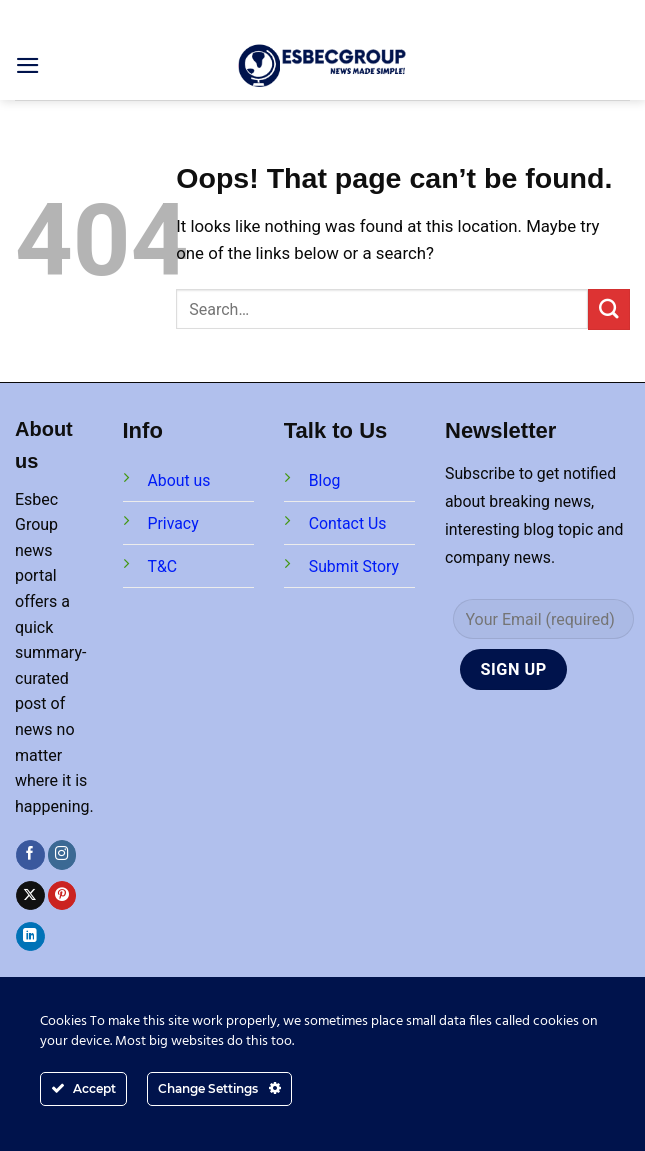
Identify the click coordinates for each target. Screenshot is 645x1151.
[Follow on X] (30, 895)
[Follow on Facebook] (30, 854)
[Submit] (609, 309)
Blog (325, 480)
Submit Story (354, 566)
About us (179, 480)
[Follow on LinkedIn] (30, 936)
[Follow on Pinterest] (62, 895)
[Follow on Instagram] (62, 854)
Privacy (173, 523)
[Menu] (28, 65)
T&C (163, 566)
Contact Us (348, 523)
